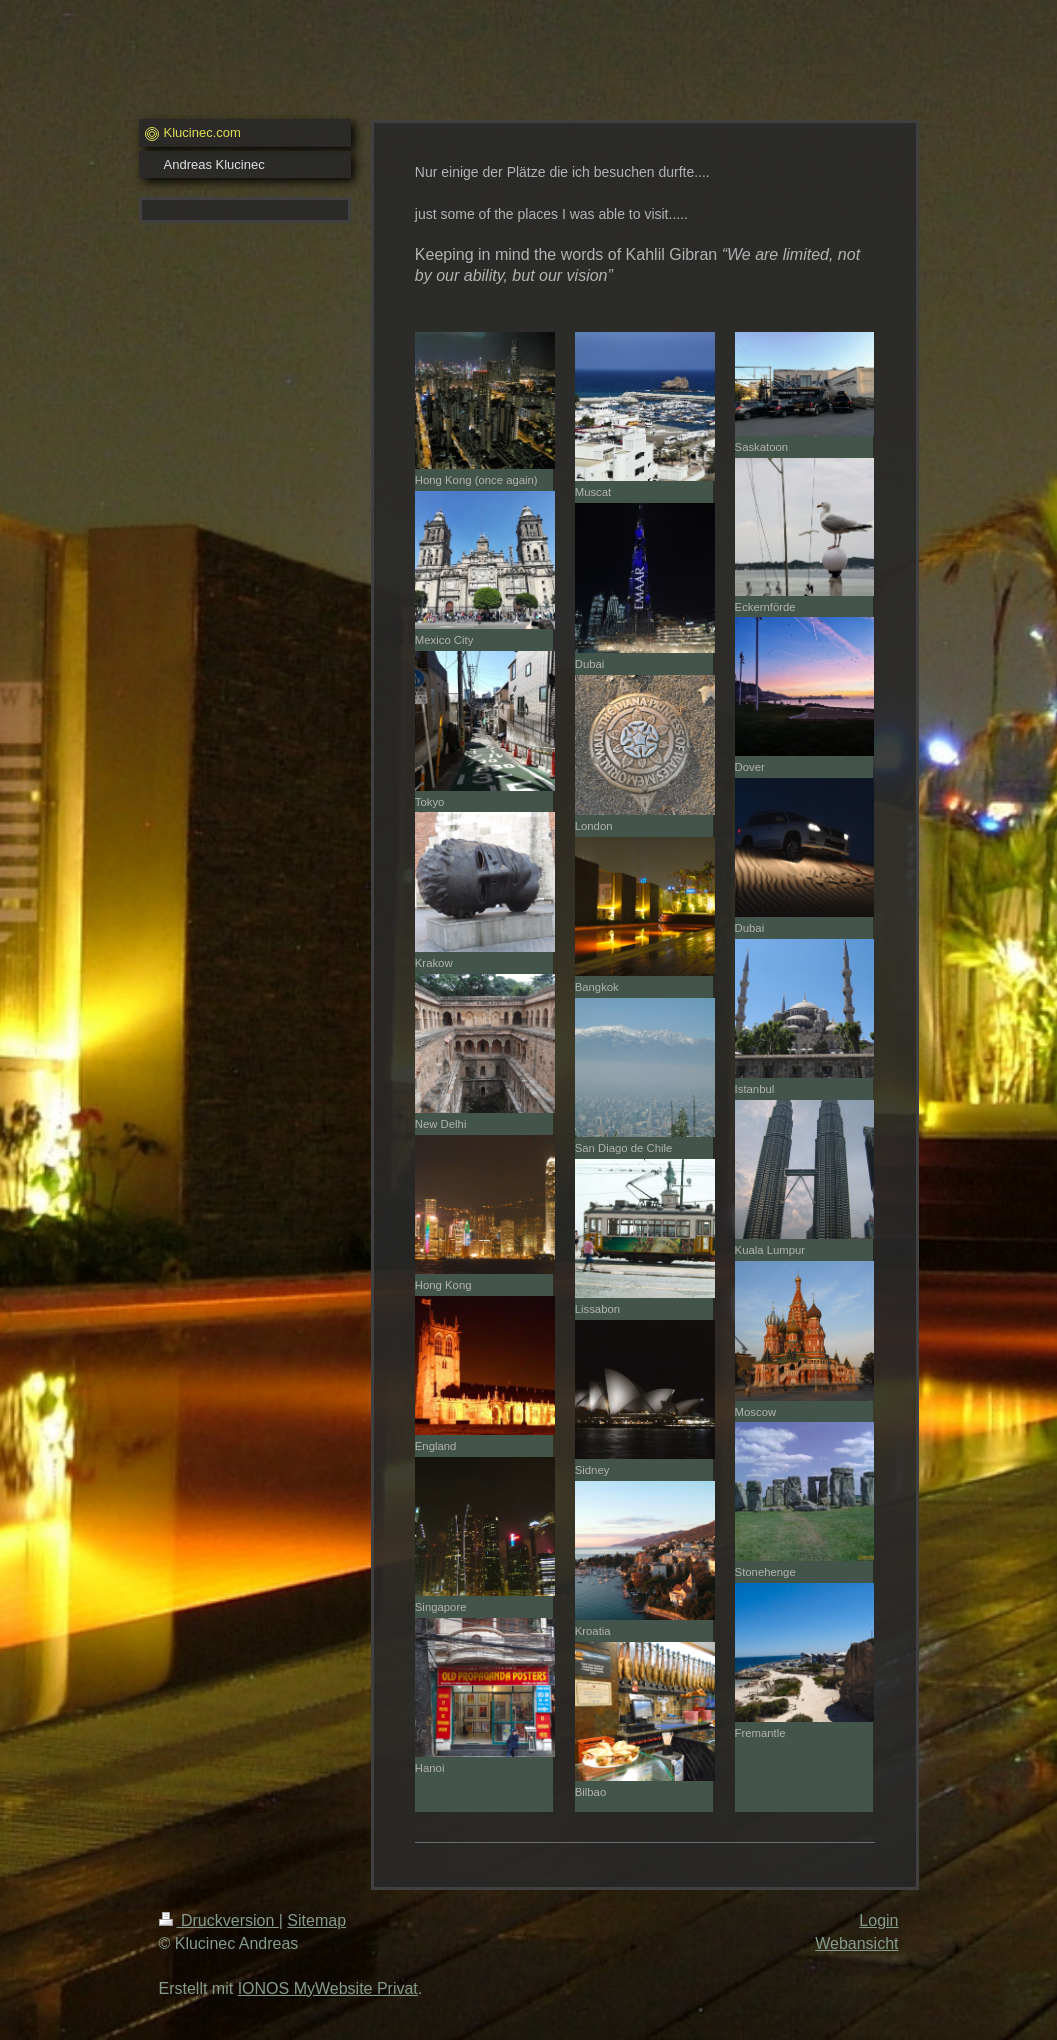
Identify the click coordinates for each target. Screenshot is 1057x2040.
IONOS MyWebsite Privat (328, 1988)
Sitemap (316, 1920)
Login (878, 1920)
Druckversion (219, 1920)
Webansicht (856, 1943)
